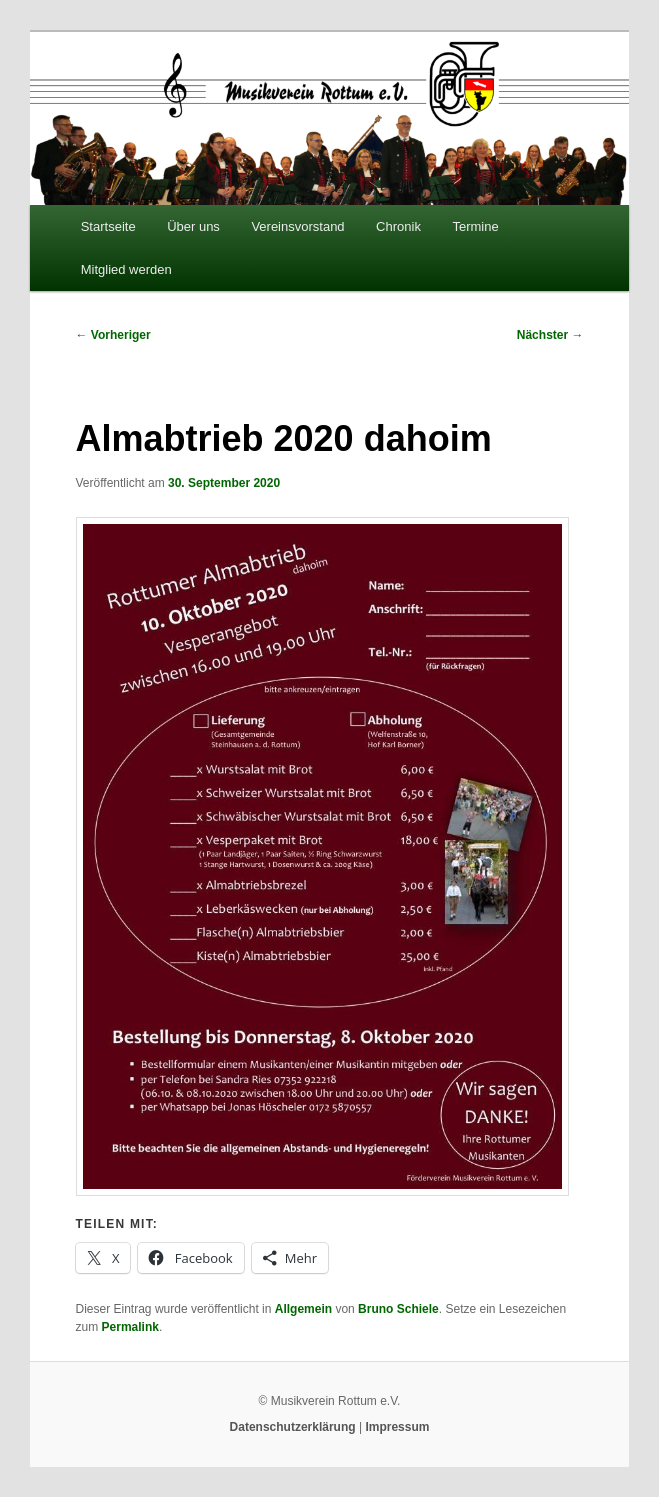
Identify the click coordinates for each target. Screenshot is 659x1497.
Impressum (397, 1427)
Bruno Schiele (398, 1309)
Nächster (550, 335)
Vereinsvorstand (297, 226)
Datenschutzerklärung (293, 1427)
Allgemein (303, 1309)
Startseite (108, 226)
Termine (475, 226)
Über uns (193, 226)
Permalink (130, 1327)
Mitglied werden (126, 269)
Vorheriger (113, 335)
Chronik (398, 226)
